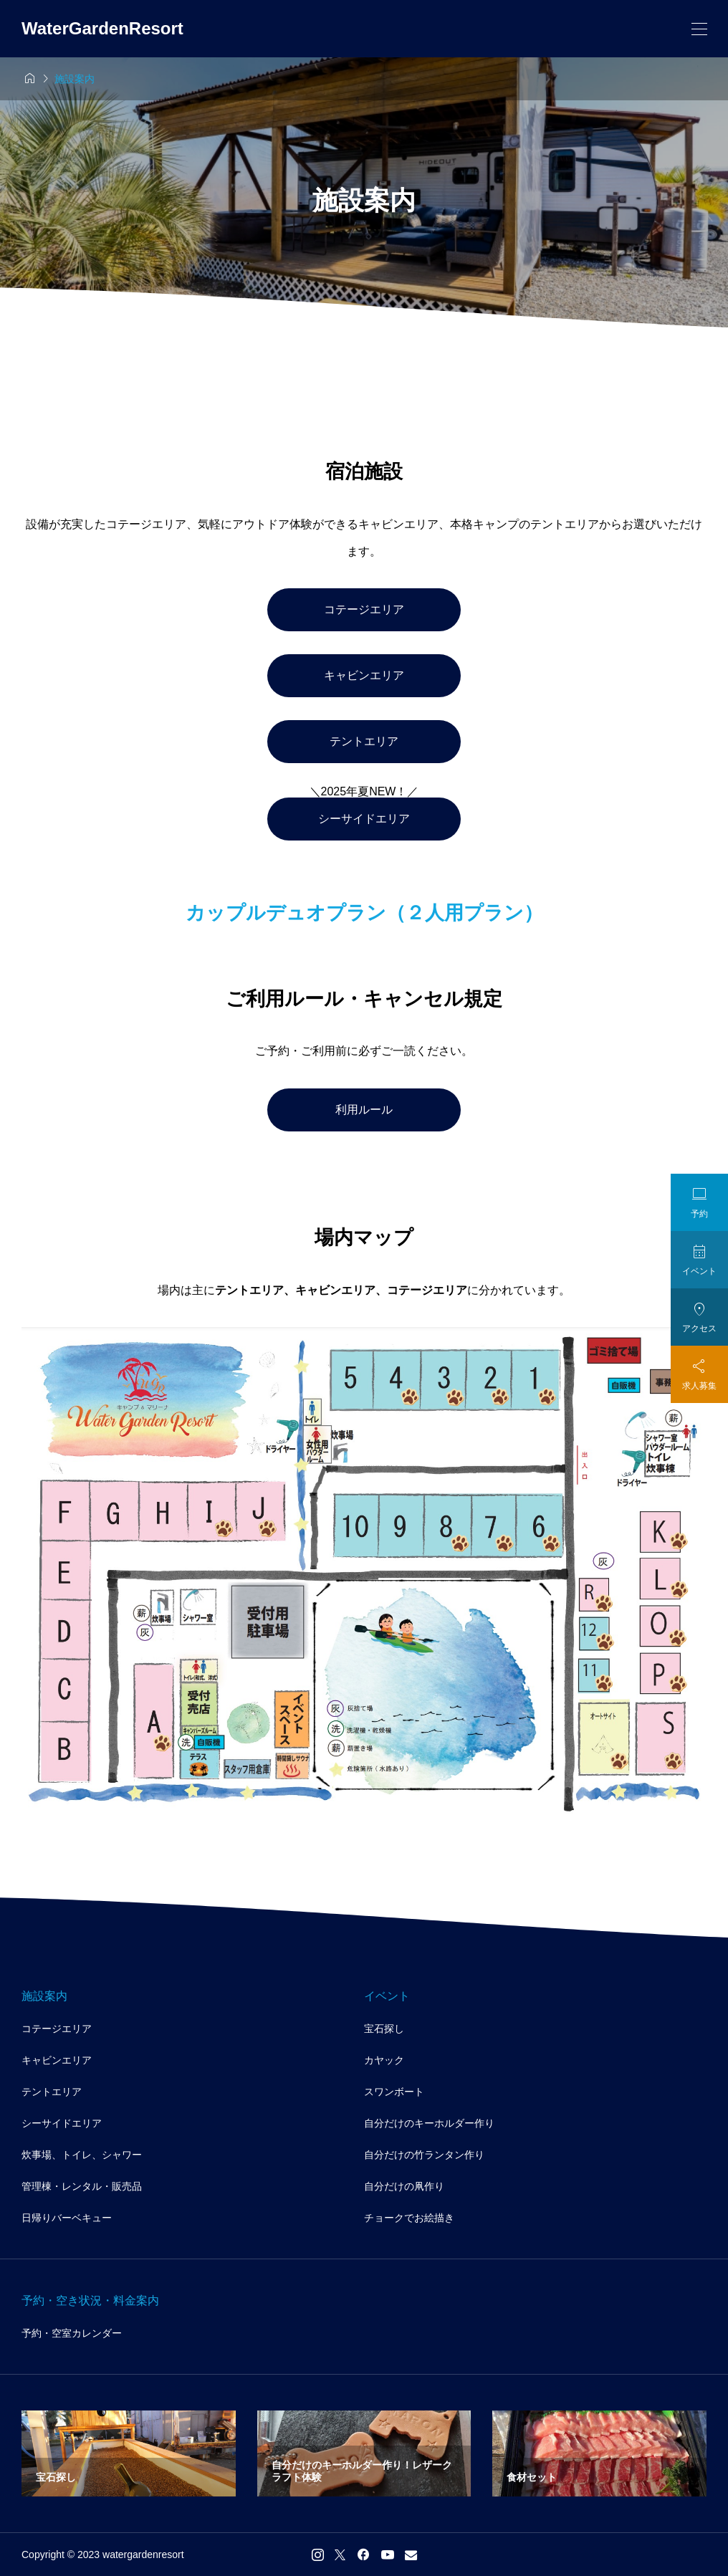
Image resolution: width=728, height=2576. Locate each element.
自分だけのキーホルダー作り (429, 2123)
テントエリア (364, 741)
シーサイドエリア (364, 819)
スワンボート (394, 2091)
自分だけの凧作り (404, 2186)
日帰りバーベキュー (66, 2217)
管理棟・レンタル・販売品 (81, 2186)
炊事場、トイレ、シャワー (81, 2154)
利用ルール (364, 1109)
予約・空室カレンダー (71, 2333)
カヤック (384, 2060)
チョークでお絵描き (409, 2217)
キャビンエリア (364, 675)
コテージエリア (364, 609)
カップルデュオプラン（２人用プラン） (364, 912)
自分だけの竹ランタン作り (424, 2154)
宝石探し (384, 2028)
